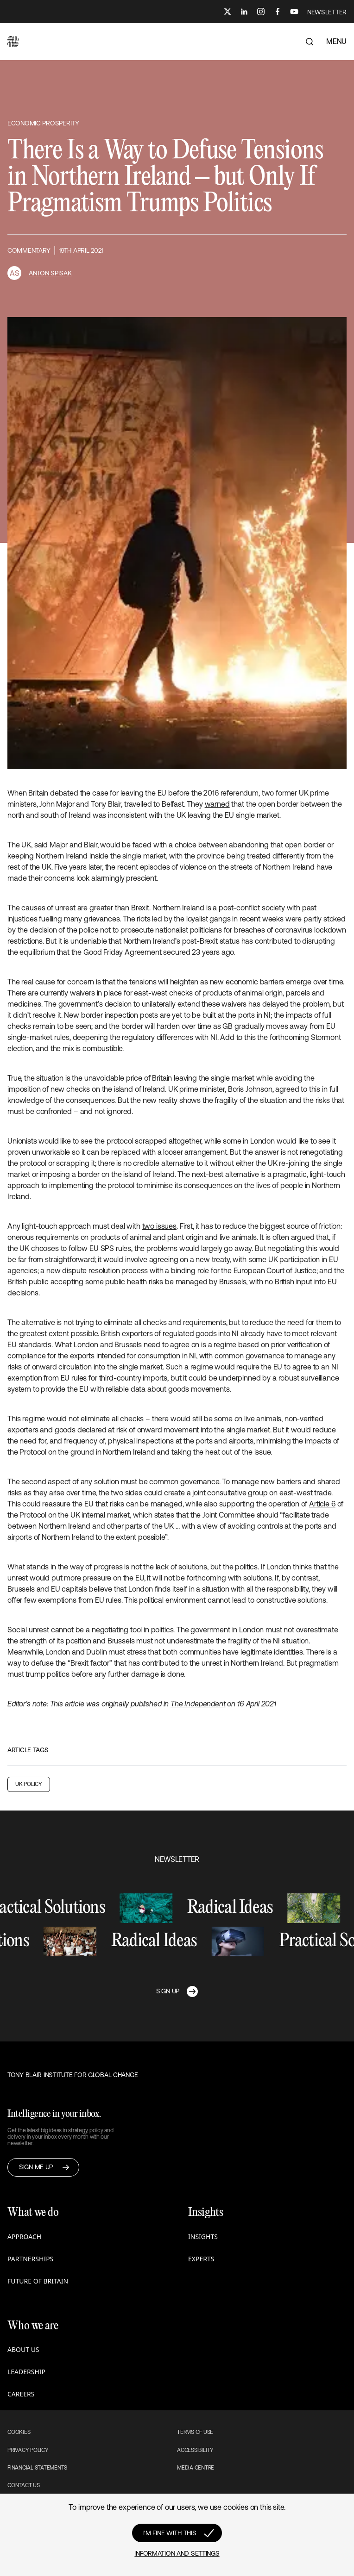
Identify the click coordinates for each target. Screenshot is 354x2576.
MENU (336, 41)
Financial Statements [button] (37, 2467)
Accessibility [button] (195, 2450)
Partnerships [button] (30, 2258)
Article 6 (322, 1504)
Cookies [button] (18, 2432)
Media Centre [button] (195, 2467)
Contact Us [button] (23, 2485)
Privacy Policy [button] (28, 2450)
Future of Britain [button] (37, 2281)
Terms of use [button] (195, 2432)
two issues (159, 1226)
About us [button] (23, 2349)
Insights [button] (203, 2236)
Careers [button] (20, 2393)
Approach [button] (24, 2236)
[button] (13, 41)
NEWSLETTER (327, 12)
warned (217, 804)
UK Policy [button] (28, 1784)
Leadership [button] (26, 2371)
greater (101, 907)
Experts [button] (201, 2258)
